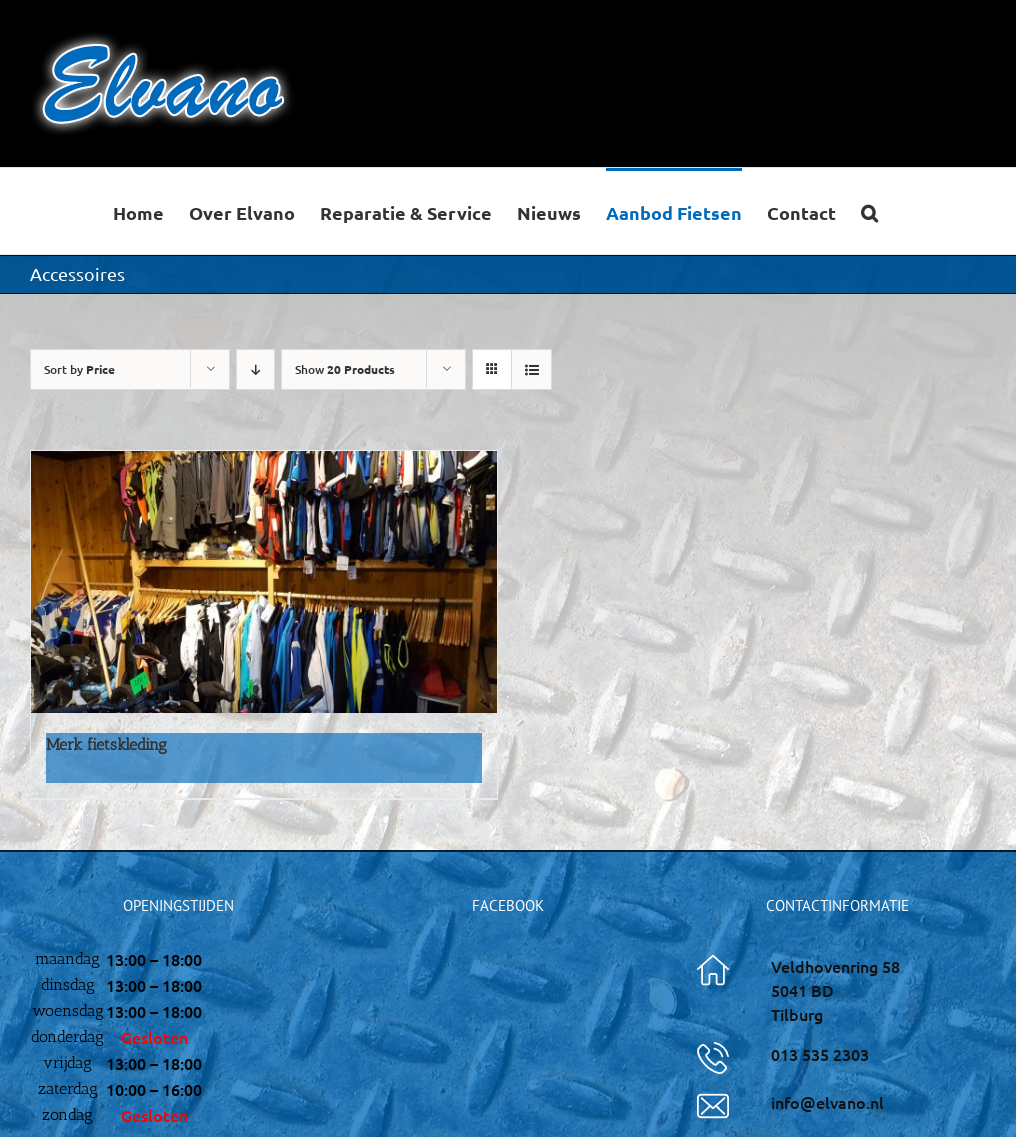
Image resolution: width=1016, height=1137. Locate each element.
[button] (869, 211)
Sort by (79, 369)
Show (345, 369)
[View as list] (531, 369)
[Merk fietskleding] (264, 582)
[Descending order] (255, 369)
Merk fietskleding (106, 744)
